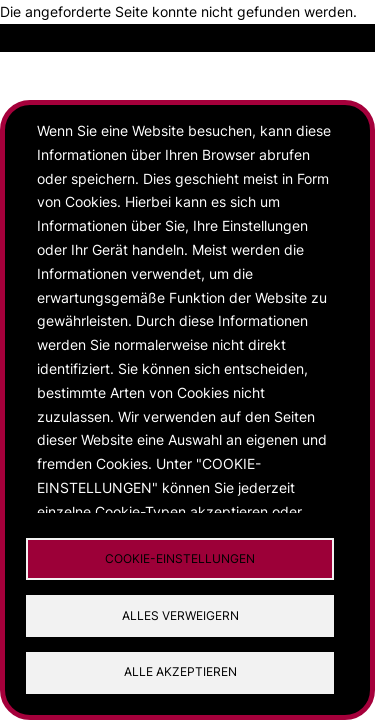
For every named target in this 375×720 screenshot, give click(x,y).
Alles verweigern (180, 615)
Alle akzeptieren (180, 671)
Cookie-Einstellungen (180, 558)
